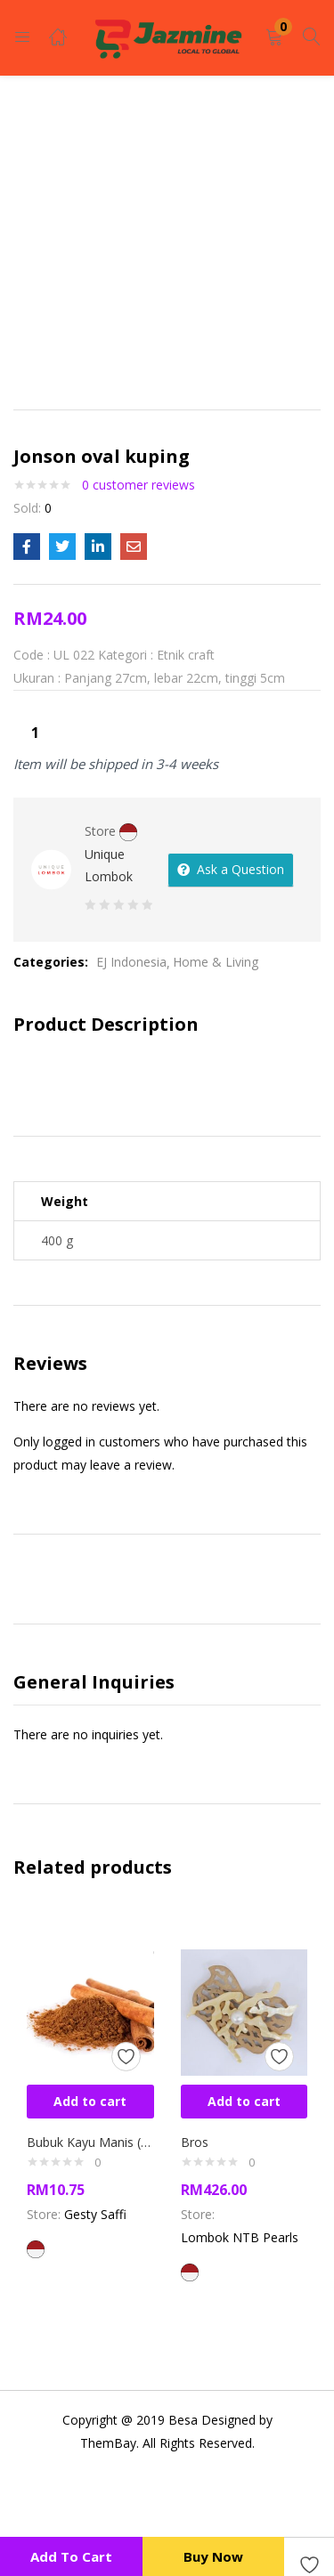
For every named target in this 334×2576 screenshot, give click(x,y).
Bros (194, 2142)
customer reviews (138, 484)
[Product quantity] (34, 732)
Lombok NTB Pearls (239, 2237)
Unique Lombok (109, 865)
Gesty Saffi (95, 2214)
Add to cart (71, 2556)
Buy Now (213, 2556)
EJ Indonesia (131, 961)
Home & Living (215, 961)
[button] (274, 38)
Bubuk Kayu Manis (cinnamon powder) (90, 2142)
